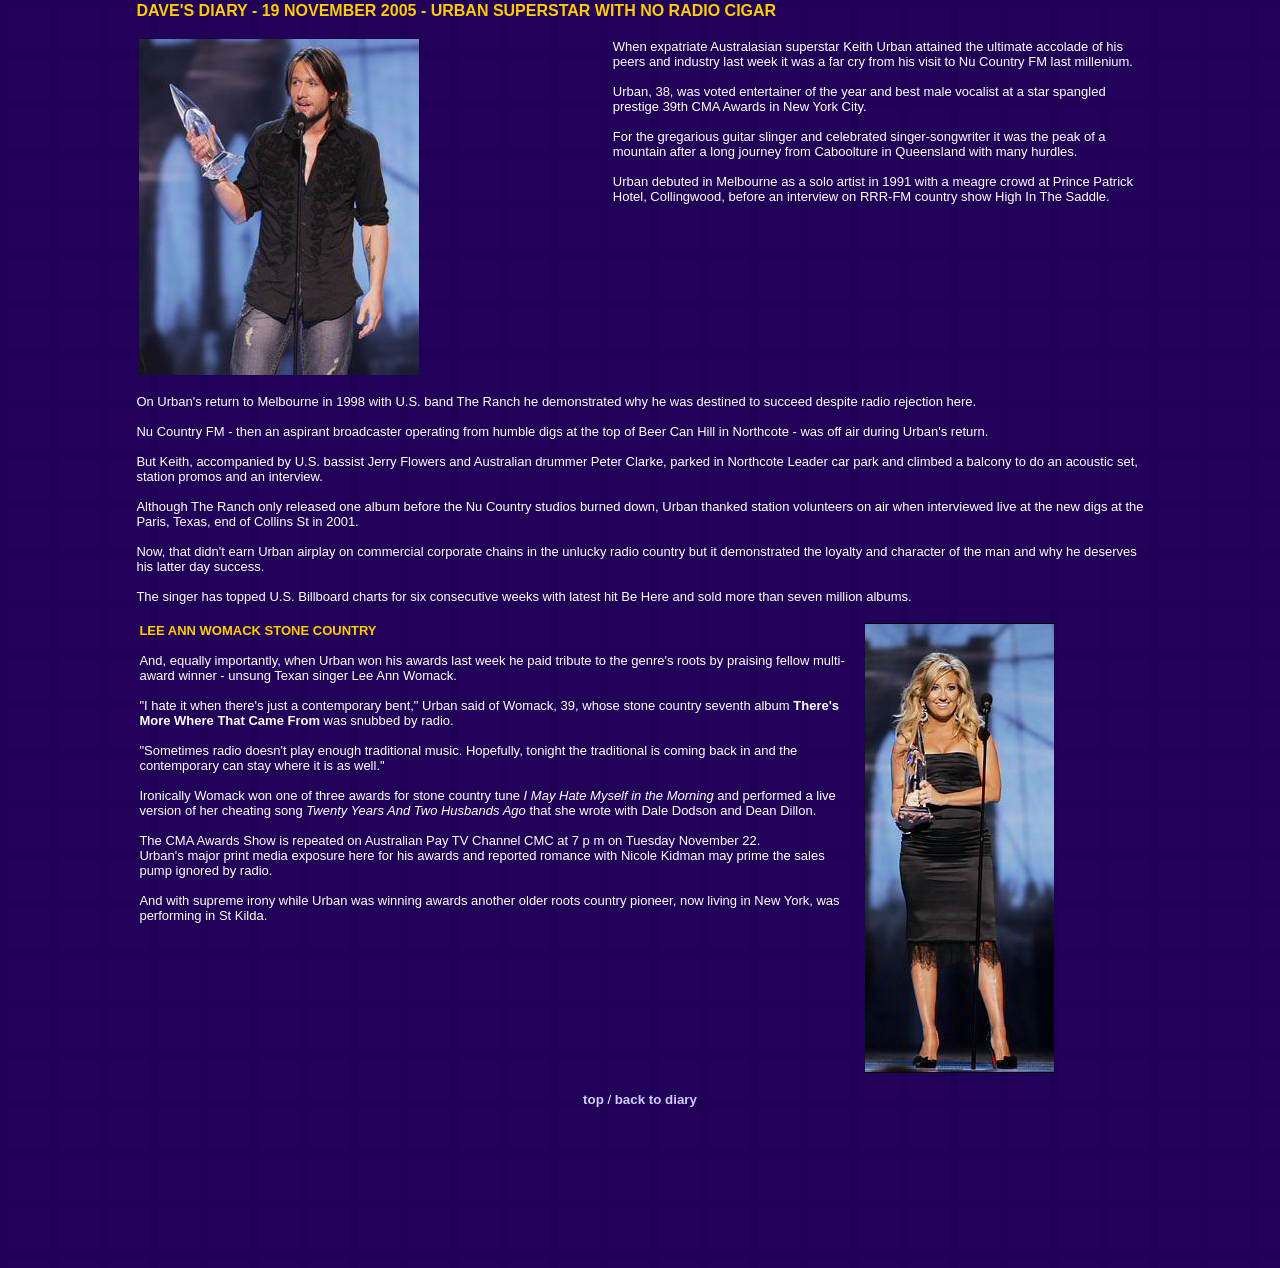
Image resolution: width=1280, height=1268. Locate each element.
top (593, 1099)
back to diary (656, 1099)
